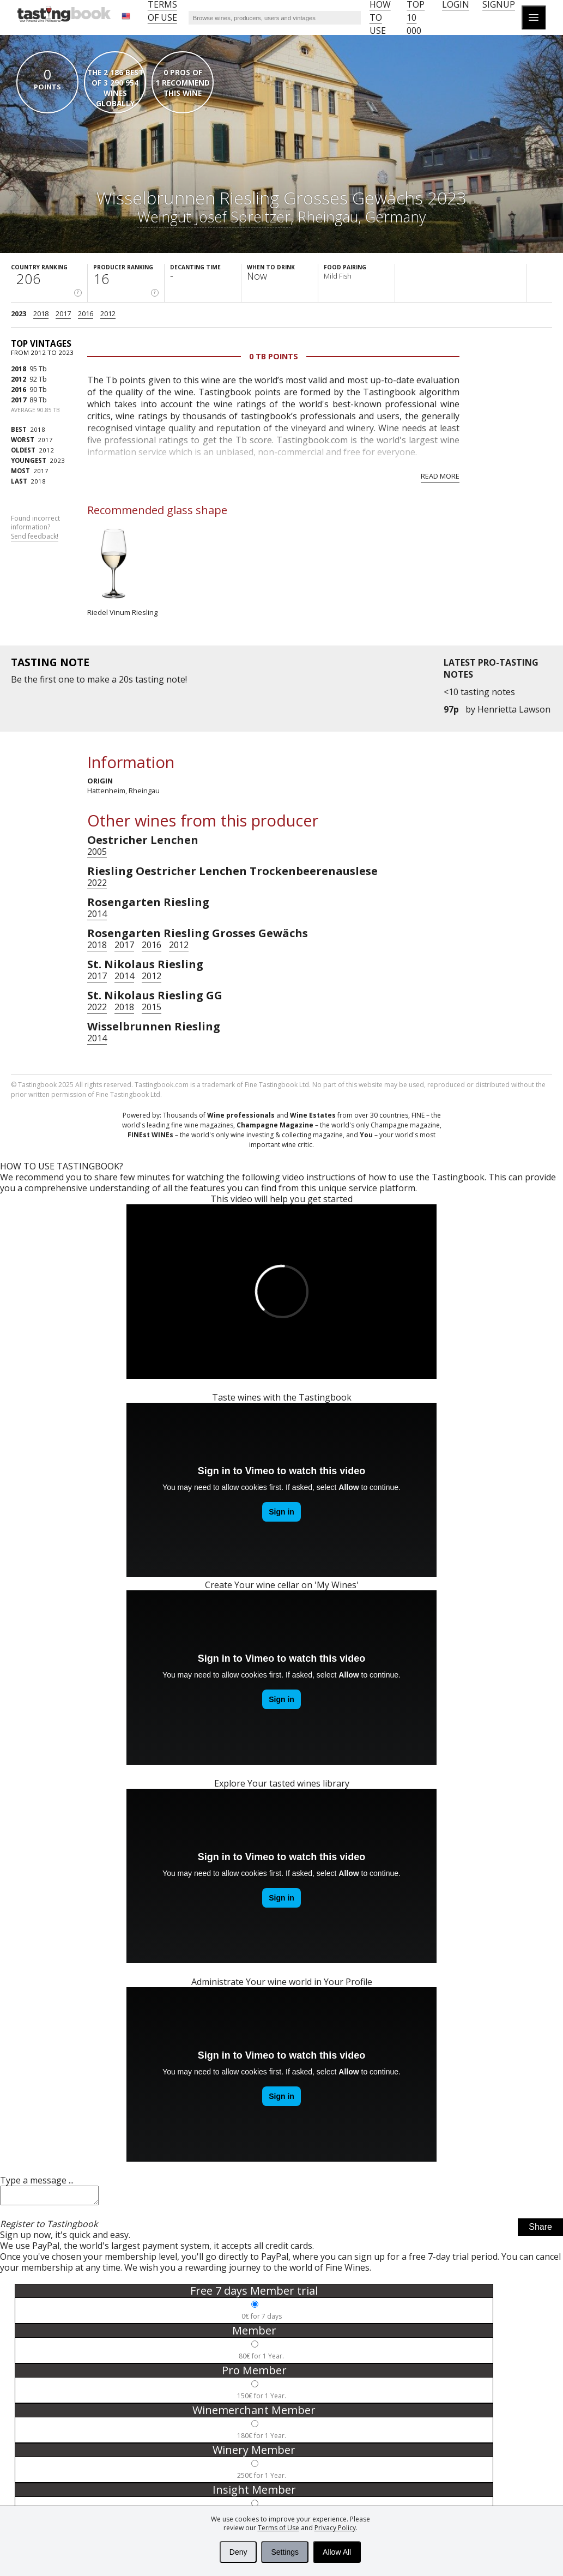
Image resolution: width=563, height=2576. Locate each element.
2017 (63, 313)
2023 (18, 313)
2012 (108, 313)
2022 (97, 883)
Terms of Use (278, 2527)
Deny (238, 2552)
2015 (151, 1007)
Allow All (337, 2552)
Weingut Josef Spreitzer (213, 217)
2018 (41, 313)
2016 (85, 313)
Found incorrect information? (35, 528)
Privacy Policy (335, 2527)
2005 (97, 852)
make (98, 679)
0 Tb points (273, 356)
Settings (285, 2552)
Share (540, 2230)
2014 (97, 914)
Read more (440, 476)
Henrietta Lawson (513, 709)
